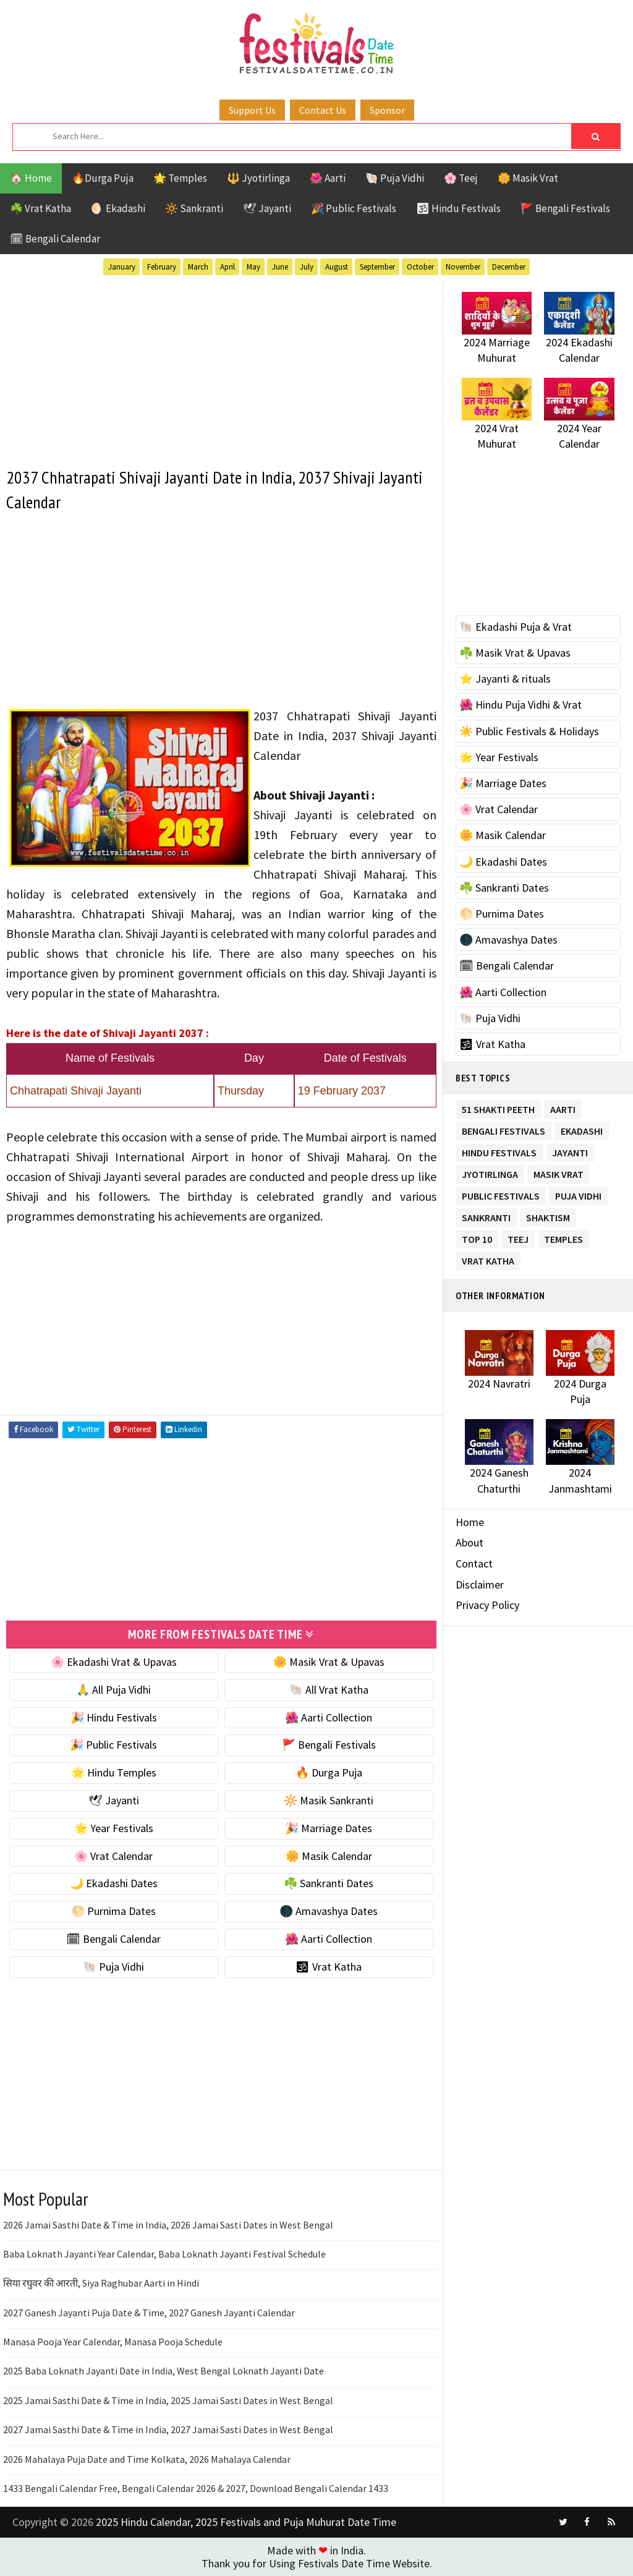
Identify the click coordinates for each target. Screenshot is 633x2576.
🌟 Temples (180, 178)
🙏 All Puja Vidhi (113, 1690)
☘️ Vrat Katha (40, 208)
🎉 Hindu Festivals (113, 1717)
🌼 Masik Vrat (528, 178)
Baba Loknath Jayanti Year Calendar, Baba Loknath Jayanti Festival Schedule (164, 2254)
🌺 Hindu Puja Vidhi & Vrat (520, 704)
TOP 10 (477, 1237)
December (508, 267)
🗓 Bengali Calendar (55, 238)
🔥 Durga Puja (328, 1772)
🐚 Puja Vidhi (394, 178)
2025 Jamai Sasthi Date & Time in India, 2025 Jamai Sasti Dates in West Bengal (168, 2400)
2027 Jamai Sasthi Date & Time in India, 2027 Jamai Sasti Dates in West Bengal (168, 2429)
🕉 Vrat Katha (328, 1967)
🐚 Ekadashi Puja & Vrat (515, 627)
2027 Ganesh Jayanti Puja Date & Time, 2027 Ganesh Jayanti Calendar (149, 2312)
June (280, 267)
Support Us (252, 110)
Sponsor (387, 110)
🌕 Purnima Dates (113, 1911)
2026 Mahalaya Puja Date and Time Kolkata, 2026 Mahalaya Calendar (147, 2459)
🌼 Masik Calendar (329, 1856)
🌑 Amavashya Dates (328, 1911)
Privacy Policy (487, 1605)
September (377, 267)
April (227, 267)
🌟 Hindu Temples (113, 1772)
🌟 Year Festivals (113, 1828)
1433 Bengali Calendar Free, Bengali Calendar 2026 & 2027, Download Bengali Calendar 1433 (195, 2488)
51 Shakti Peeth (498, 1107)
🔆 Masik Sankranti (328, 1800)
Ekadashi (582, 1129)
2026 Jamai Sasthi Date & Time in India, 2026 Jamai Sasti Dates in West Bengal (168, 2225)
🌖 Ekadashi (118, 208)
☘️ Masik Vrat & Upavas (515, 653)
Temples (563, 1237)
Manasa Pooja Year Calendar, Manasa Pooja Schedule (113, 2341)
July (306, 267)
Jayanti (570, 1150)
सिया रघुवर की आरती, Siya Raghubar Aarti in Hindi (101, 2283)
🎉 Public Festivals (353, 208)
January (121, 267)
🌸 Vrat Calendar (113, 1856)
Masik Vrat (558, 1172)
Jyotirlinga (490, 1172)
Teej (518, 1237)
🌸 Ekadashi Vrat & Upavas (114, 1662)
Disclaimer (480, 1584)
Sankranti (486, 1215)
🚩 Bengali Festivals (565, 208)
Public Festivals (501, 1194)
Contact (474, 1563)
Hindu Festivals (499, 1150)
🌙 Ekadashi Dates (114, 1883)
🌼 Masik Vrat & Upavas (328, 1662)
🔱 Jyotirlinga (258, 178)
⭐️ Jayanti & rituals (505, 679)
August (336, 267)
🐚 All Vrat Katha (328, 1690)
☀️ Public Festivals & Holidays (529, 731)
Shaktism (548, 1215)
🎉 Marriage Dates (328, 1828)
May (253, 267)
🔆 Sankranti (194, 208)
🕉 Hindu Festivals (458, 208)
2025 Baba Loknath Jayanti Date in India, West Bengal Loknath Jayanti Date (163, 2371)
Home (470, 1522)
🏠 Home (31, 178)
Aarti (563, 1107)
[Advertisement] (221, 366)
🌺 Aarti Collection (328, 1717)
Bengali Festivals (503, 1129)
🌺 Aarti (328, 178)
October (420, 267)
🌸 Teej (461, 178)
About (469, 1542)
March (198, 267)
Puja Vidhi (578, 1194)
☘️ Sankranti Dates (328, 1883)
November (463, 267)
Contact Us (322, 110)
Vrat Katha (488, 1259)
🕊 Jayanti (267, 208)
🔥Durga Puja (103, 178)
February (161, 267)
